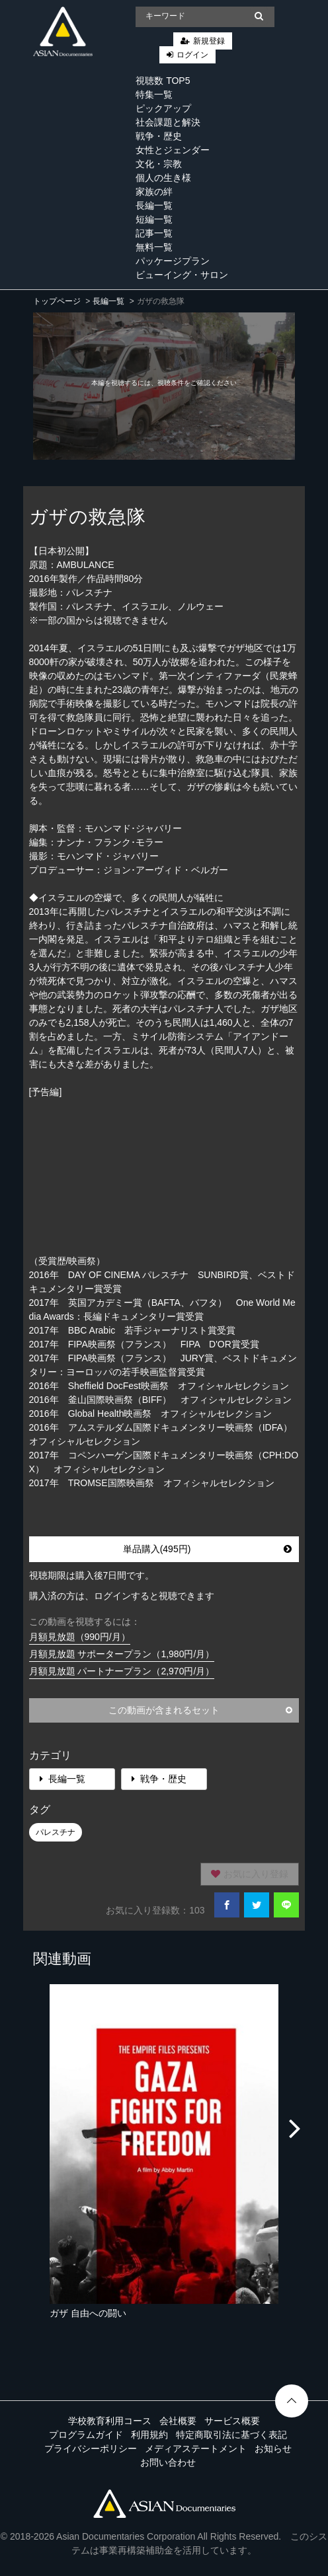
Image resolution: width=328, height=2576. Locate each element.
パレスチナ (55, 1832)
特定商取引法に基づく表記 (231, 2434)
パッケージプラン (173, 261)
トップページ (57, 301)
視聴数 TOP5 (163, 80)
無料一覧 (154, 247)
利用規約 (149, 2434)
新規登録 (209, 41)
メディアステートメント (196, 2448)
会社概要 (177, 2420)
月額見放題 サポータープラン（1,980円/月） (122, 1654)
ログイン (192, 54)
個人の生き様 (163, 177)
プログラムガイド (86, 2434)
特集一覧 (154, 94)
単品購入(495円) (207, 1549)
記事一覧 (154, 233)
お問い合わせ (168, 2462)
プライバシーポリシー (90, 2448)
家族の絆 (154, 191)
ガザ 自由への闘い (88, 2313)
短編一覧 (154, 219)
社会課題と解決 (168, 122)
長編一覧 (154, 205)
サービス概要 (232, 2420)
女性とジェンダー (173, 150)
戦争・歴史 (159, 136)
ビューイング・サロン (182, 274)
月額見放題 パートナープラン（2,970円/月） (122, 1671)
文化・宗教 (159, 164)
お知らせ (273, 2448)
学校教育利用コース (109, 2420)
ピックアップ (163, 108)
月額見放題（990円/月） (79, 1636)
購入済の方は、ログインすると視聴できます (121, 1596)
